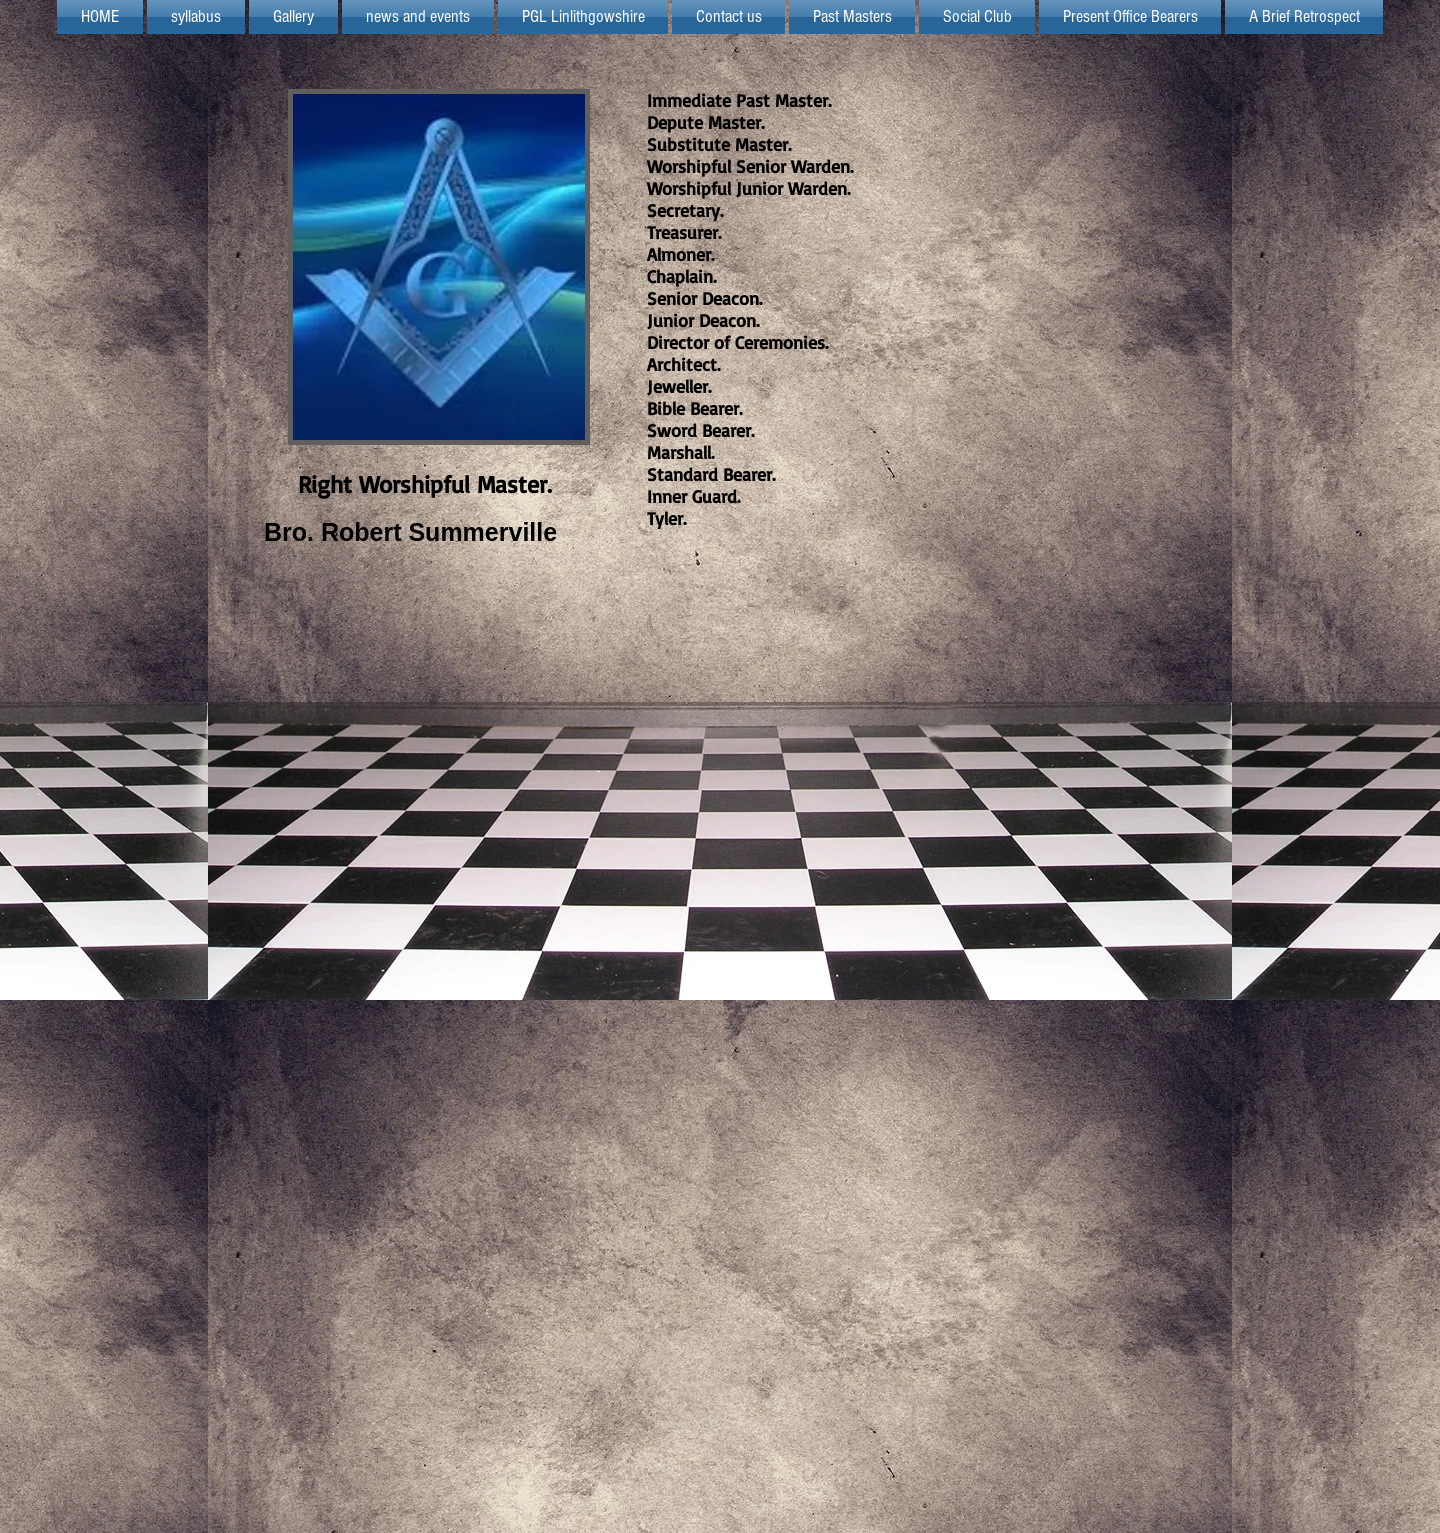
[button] (583, 17)
